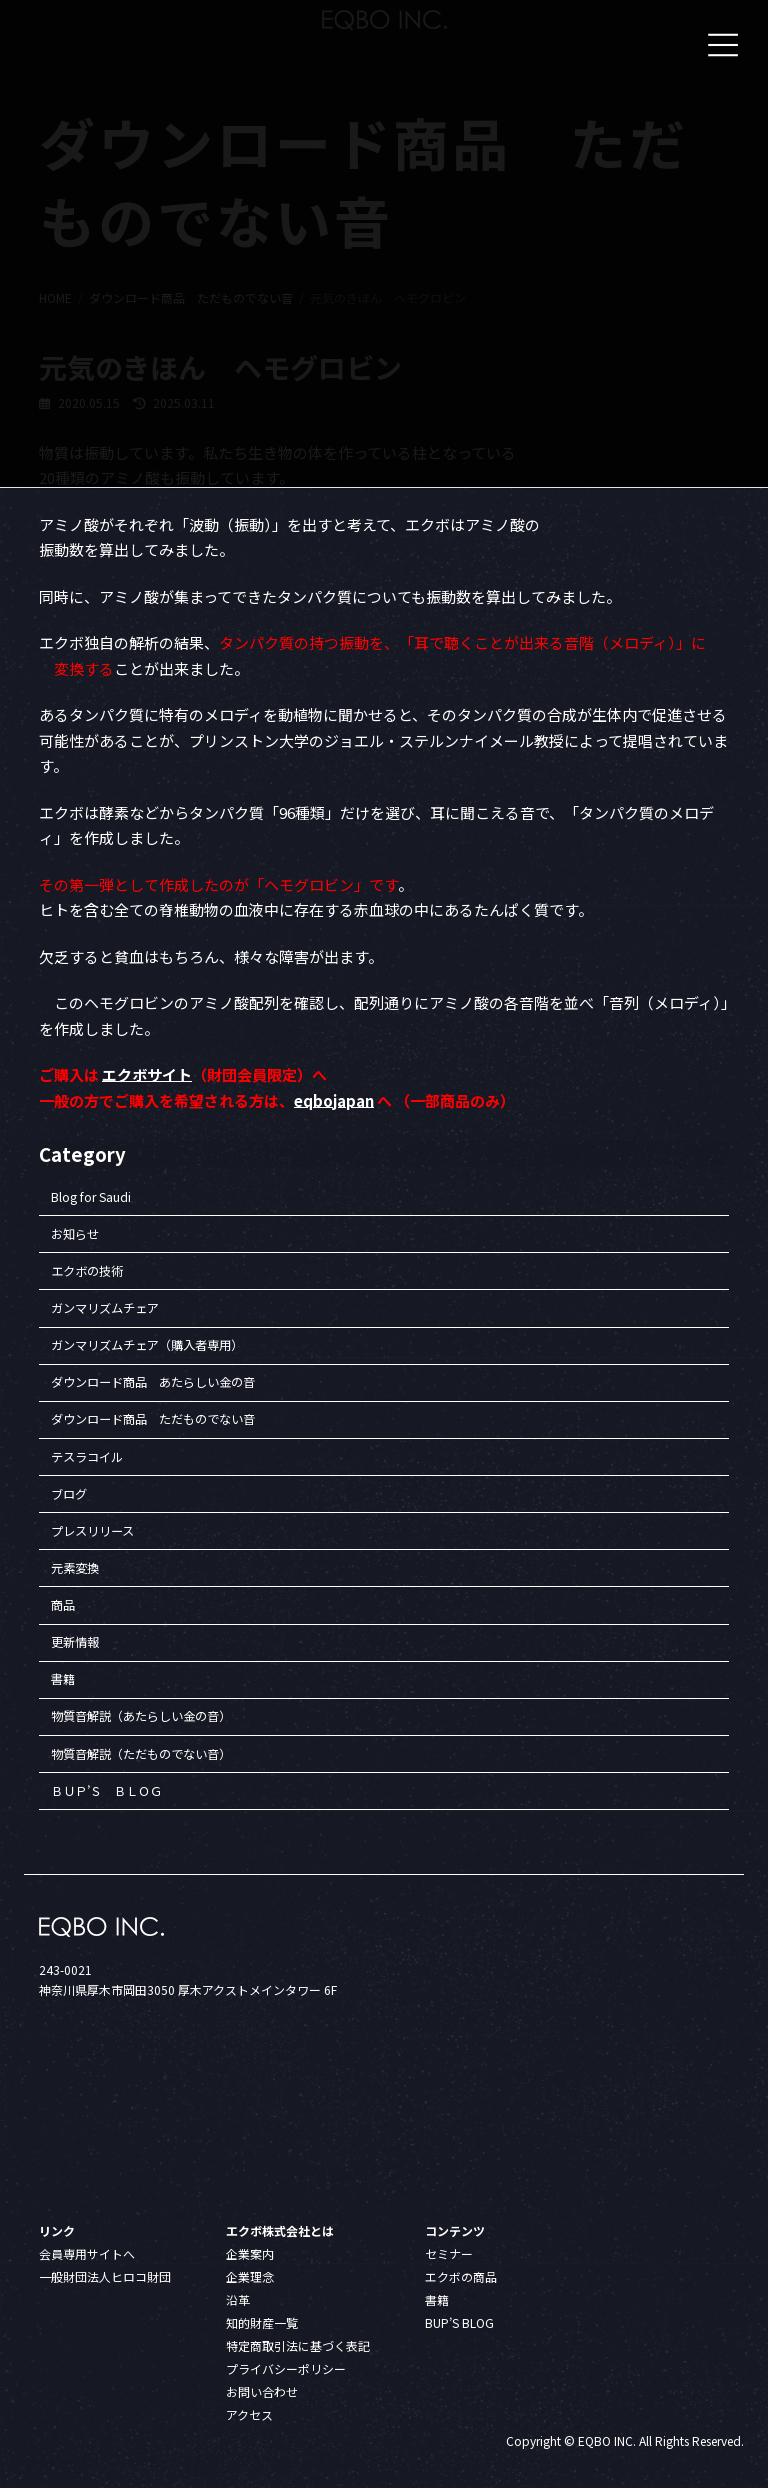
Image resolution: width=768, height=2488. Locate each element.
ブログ (69, 1494)
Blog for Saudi (91, 1197)
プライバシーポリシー (286, 2367)
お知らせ (75, 1234)
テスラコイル (87, 1457)
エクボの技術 (87, 1271)
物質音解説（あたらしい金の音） (141, 1717)
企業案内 (250, 2252)
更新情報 (75, 1643)
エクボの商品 (461, 2275)
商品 (63, 1605)
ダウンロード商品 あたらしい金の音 (153, 1383)
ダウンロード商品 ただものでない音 (153, 1420)
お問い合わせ (262, 2390)
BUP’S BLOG (459, 2321)
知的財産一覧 (262, 2321)
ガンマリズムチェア (105, 1308)
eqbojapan (334, 1100)
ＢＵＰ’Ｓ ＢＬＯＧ (106, 1791)
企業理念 (250, 2275)
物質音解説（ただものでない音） (141, 1754)
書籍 (63, 1680)
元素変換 (75, 1568)
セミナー (449, 2252)
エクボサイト (147, 1074)
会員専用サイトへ (87, 2252)
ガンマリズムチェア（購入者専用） (147, 1346)
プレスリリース (92, 1531)
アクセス (249, 2413)
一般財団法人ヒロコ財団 (105, 2275)
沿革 (238, 2298)
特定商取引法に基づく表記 (298, 2344)
